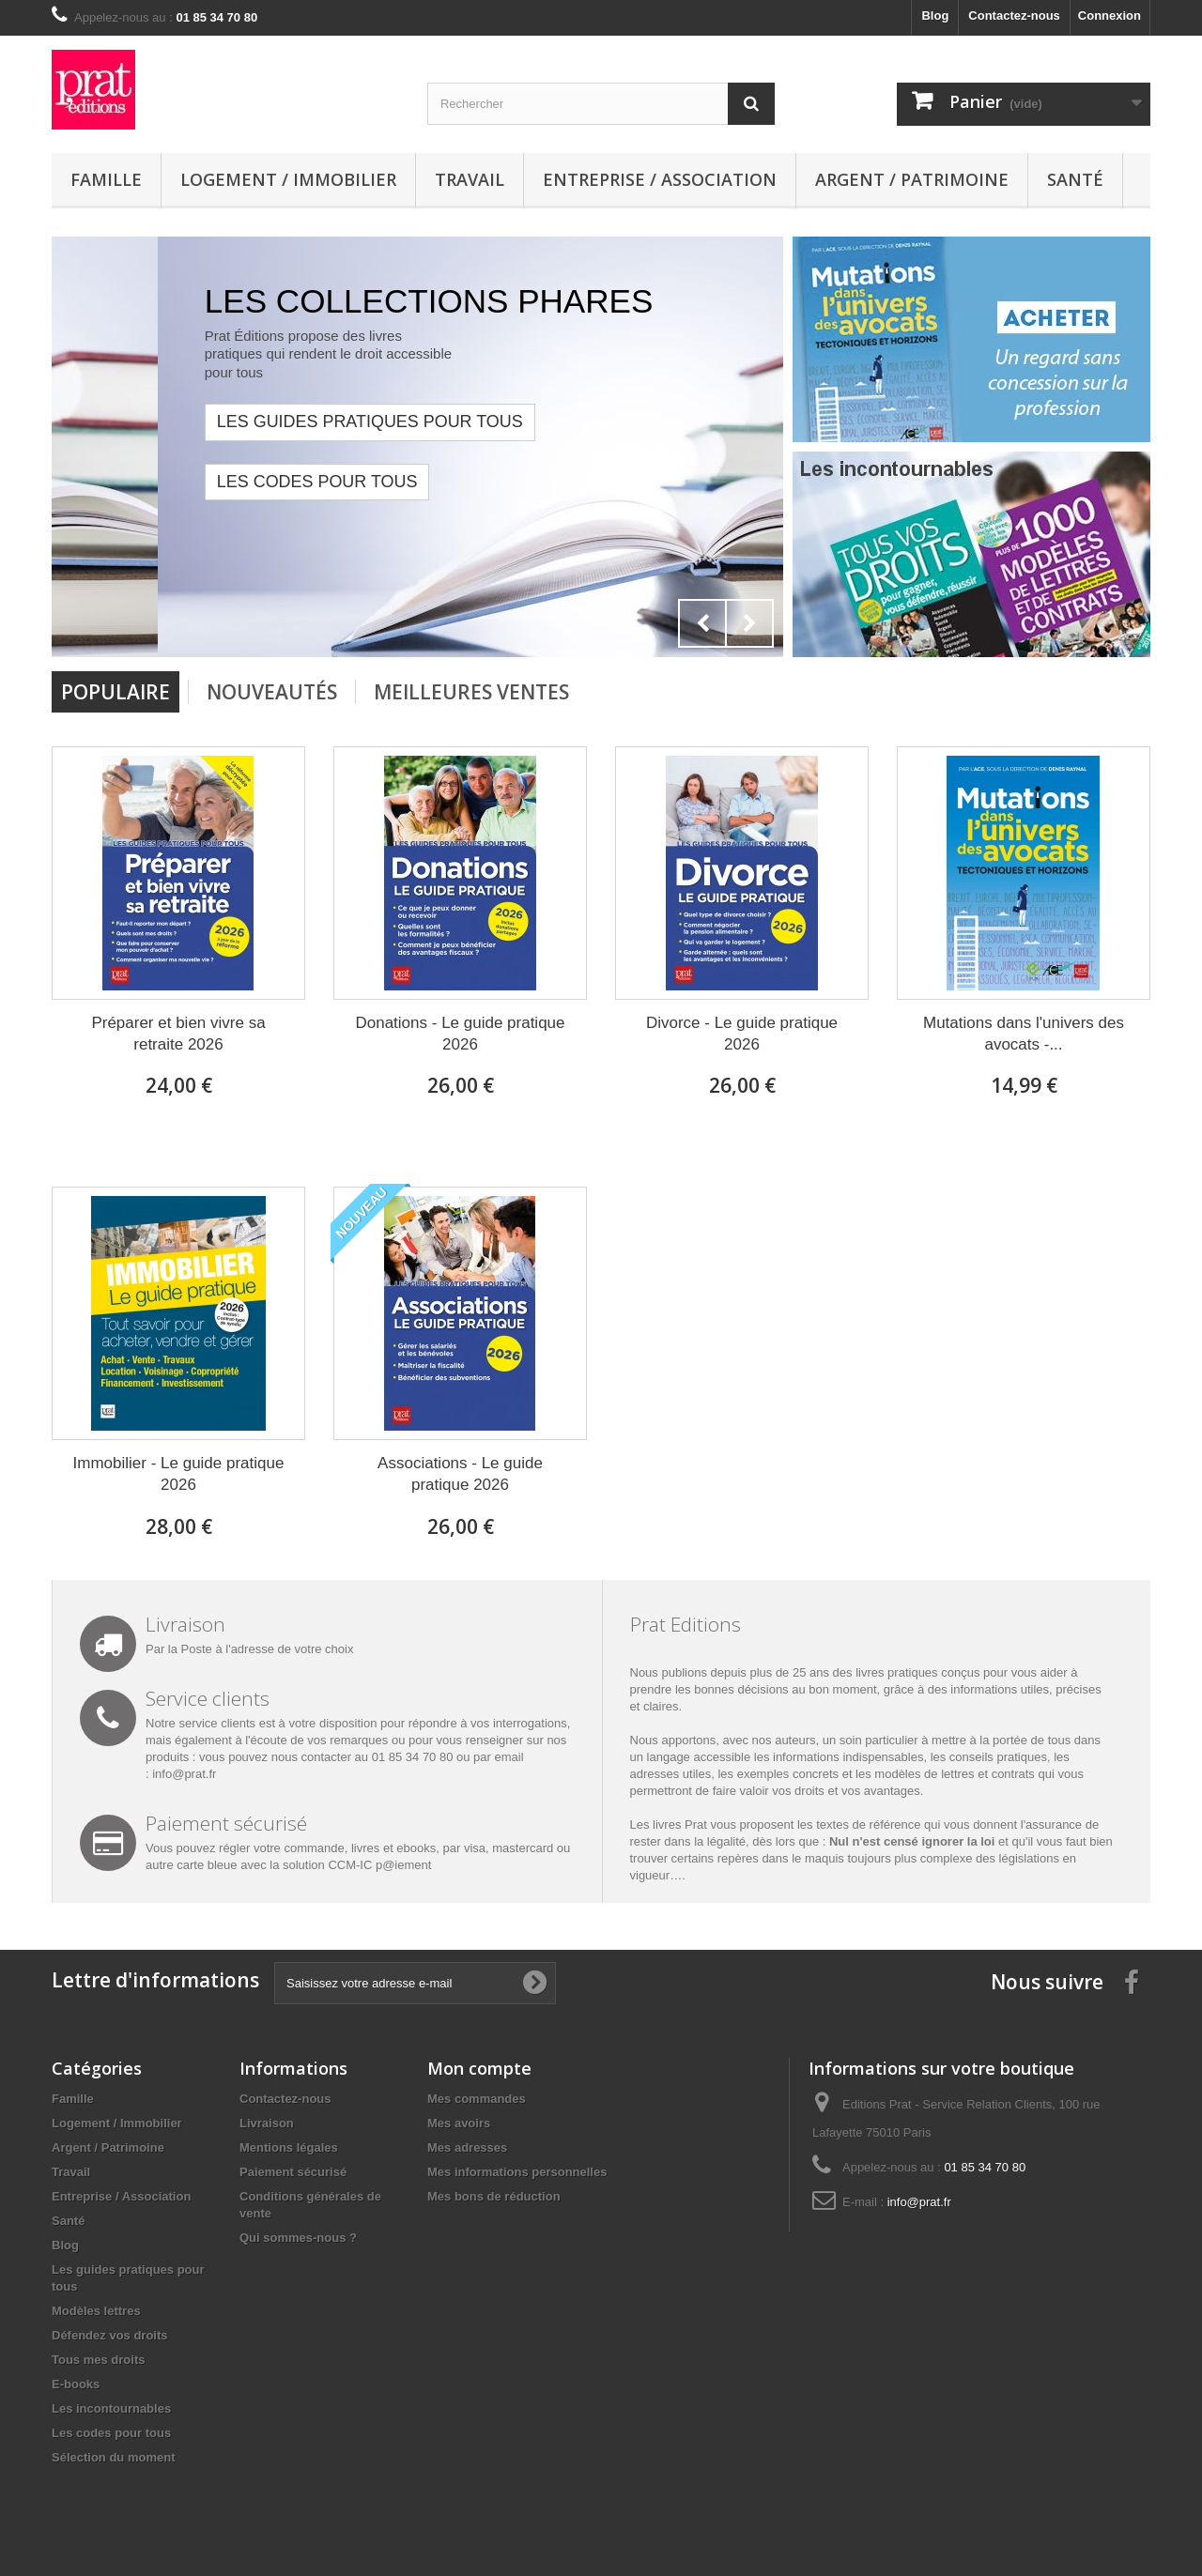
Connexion (1109, 15)
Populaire (115, 692)
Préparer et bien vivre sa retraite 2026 (178, 1033)
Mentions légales (288, 2147)
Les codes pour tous (379, 481)
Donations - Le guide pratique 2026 (459, 1033)
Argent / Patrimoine (912, 179)
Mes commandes (476, 2099)
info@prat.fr (184, 1774)
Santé (1075, 179)
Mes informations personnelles (517, 2172)
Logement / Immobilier (288, 179)
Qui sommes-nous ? (298, 2238)
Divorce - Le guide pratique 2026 (742, 1033)
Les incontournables (111, 2408)
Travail (469, 179)
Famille (106, 179)
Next (749, 623)
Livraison (266, 2123)
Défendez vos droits (110, 2335)
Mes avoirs (458, 2123)
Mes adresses (467, 2147)
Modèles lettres (96, 2311)
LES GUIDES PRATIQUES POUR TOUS (432, 421)
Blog (934, 15)
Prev (702, 623)
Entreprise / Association (660, 179)
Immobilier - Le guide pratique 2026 (179, 1474)
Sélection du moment (113, 2457)
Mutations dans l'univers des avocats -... (1023, 1033)
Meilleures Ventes (471, 692)
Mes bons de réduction (494, 2196)
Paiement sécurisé (293, 2172)
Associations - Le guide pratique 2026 (460, 1474)
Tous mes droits (98, 2360)
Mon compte (479, 2068)
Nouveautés (272, 692)
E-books (76, 2384)
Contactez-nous (1014, 15)
